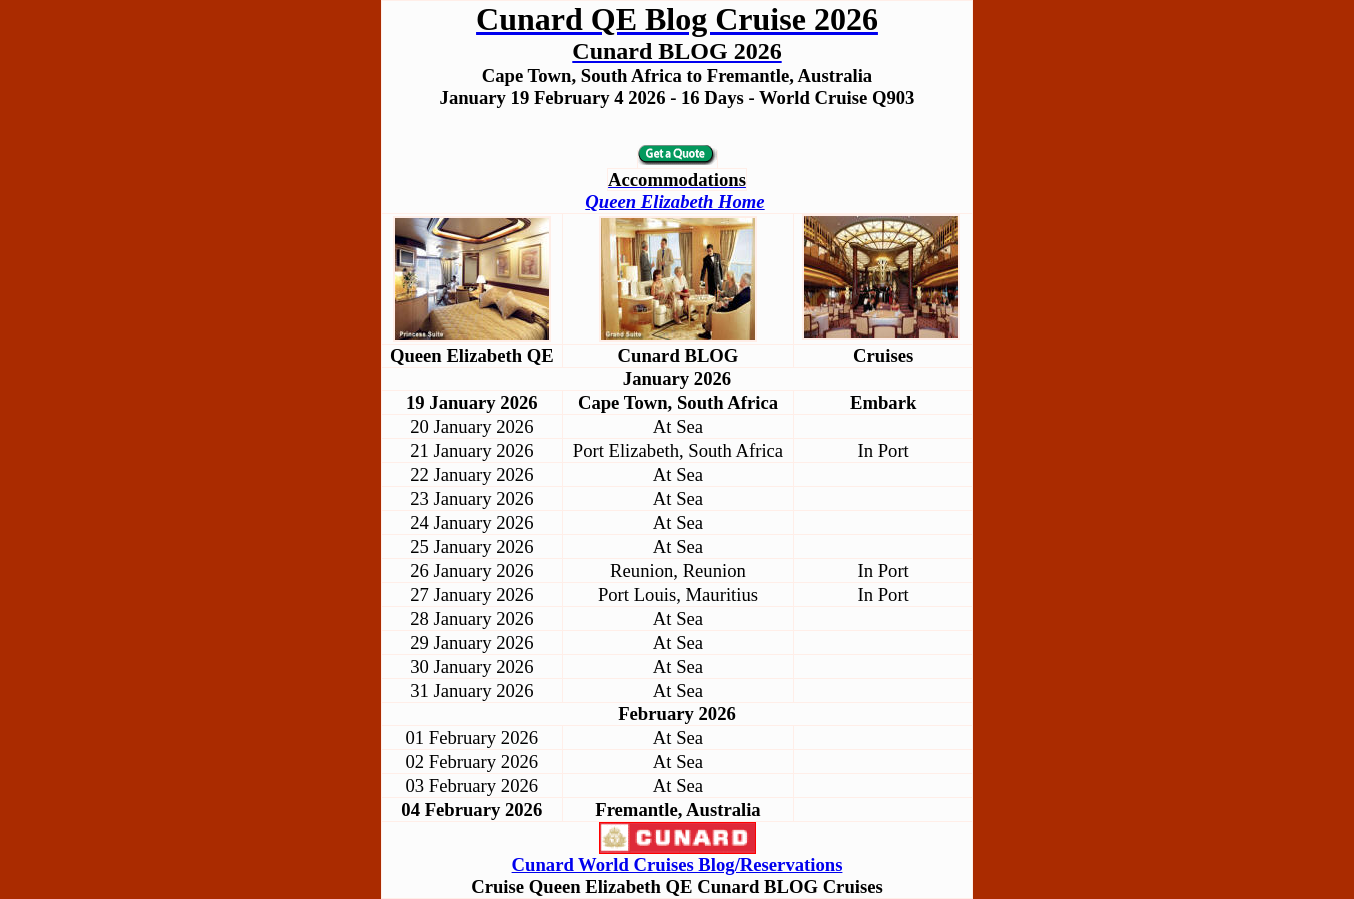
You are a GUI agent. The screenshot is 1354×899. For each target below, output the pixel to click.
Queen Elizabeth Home (674, 201)
